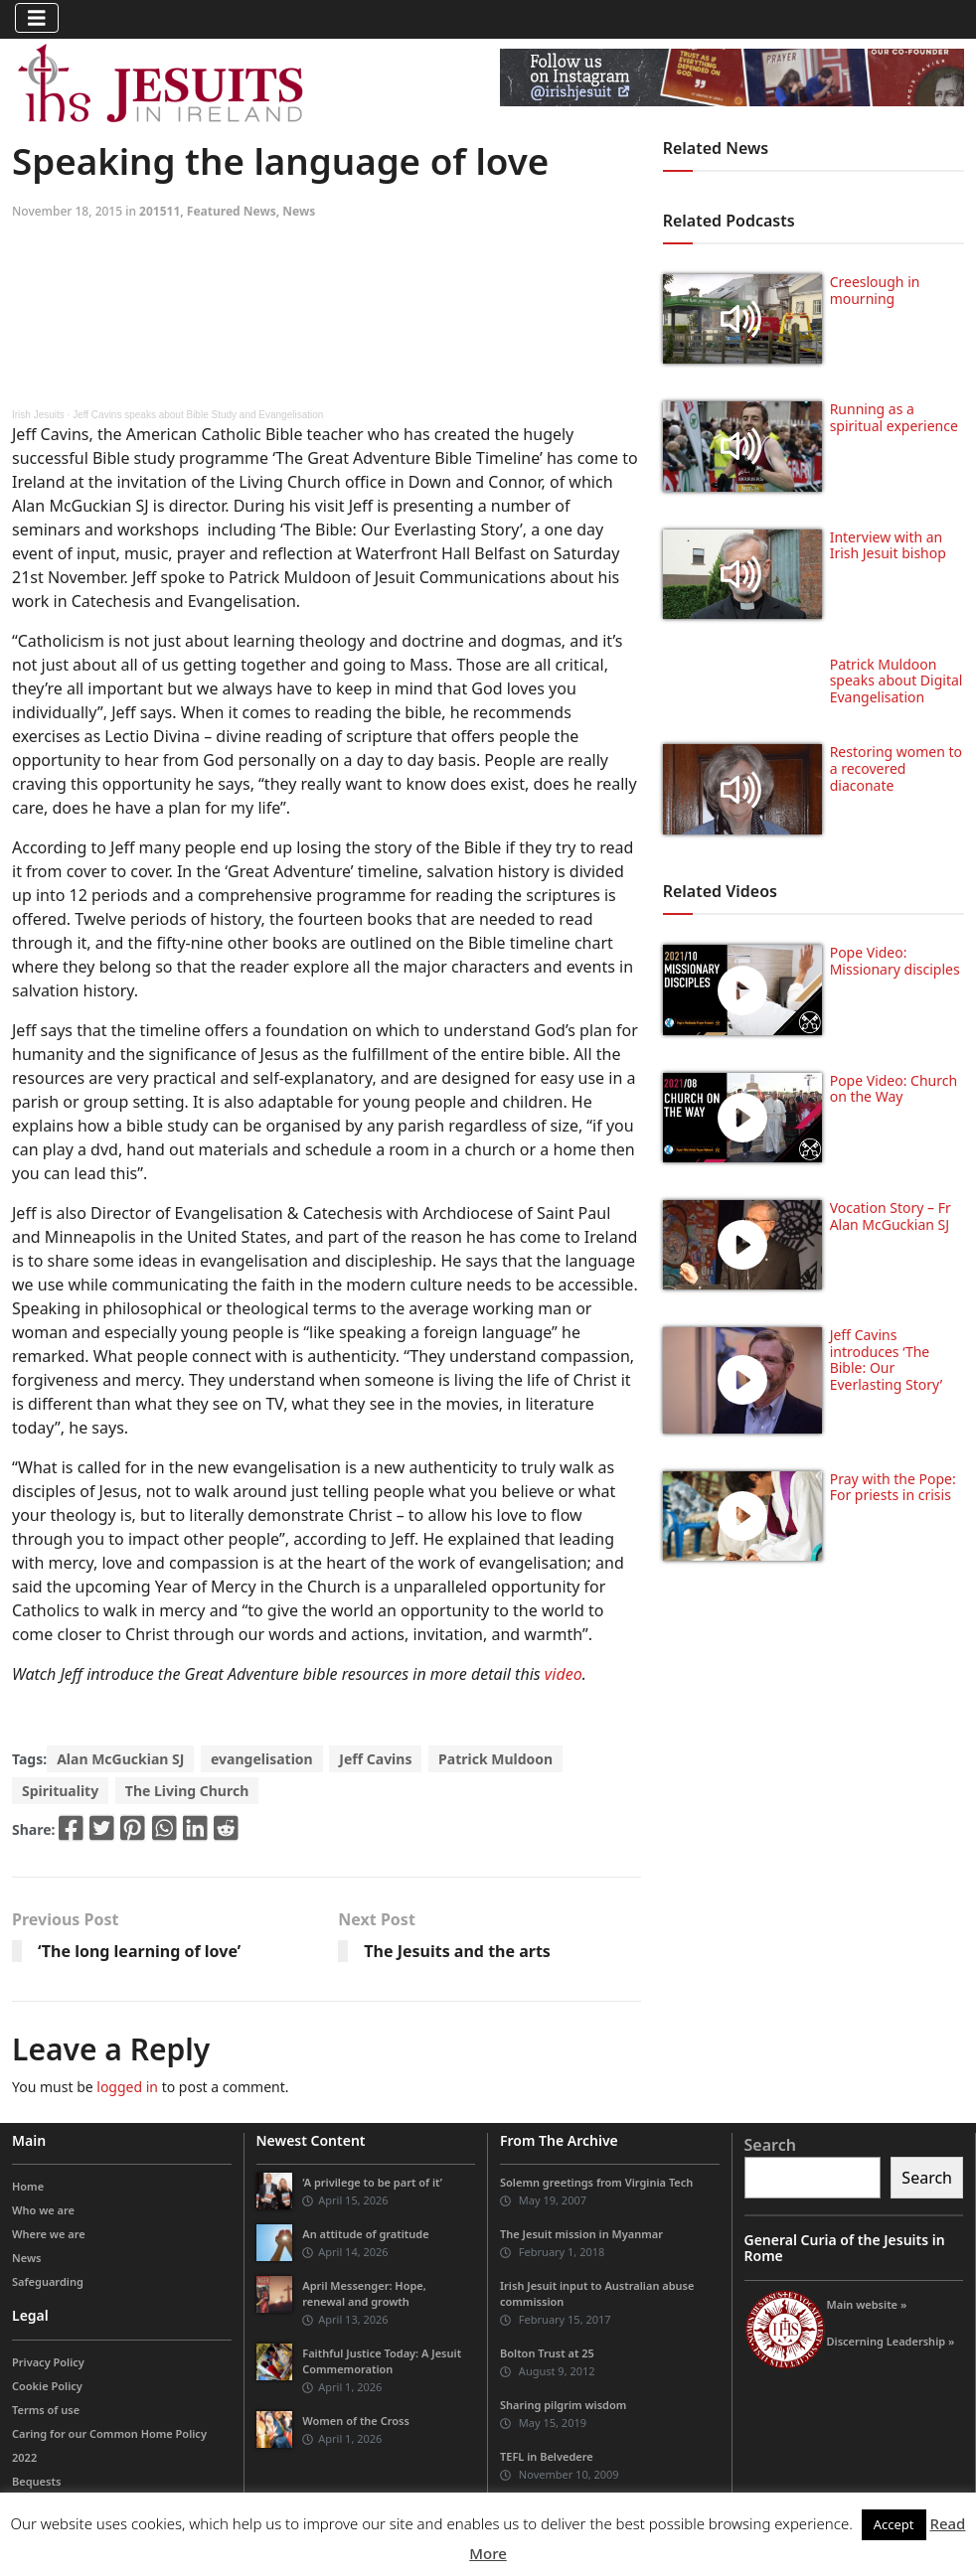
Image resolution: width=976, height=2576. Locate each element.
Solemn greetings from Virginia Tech (596, 2182)
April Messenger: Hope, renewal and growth (364, 2293)
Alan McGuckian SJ (120, 1758)
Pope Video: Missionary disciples (895, 961)
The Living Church (186, 1790)
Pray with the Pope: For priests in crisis (893, 1487)
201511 (159, 211)
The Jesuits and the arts (457, 1951)
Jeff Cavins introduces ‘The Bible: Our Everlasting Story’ (886, 1359)
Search (770, 2145)
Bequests (36, 2481)
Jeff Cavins (375, 1758)
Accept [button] (894, 2524)
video (563, 1674)
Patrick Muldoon (495, 1758)
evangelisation (262, 1758)
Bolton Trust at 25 (547, 2353)
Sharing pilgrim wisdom (563, 2404)
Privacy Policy (48, 2361)
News (298, 211)
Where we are (48, 2233)
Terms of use (46, 2409)
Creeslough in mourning (875, 290)
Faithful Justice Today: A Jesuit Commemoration (381, 2361)
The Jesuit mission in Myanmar (581, 2233)
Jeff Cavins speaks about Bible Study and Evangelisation (198, 414)
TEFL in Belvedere (546, 2456)
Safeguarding (47, 2281)
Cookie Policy (47, 2385)
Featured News (231, 211)
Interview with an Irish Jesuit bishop (888, 545)
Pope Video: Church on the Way (894, 1089)
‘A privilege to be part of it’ (372, 2182)
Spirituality (60, 1790)
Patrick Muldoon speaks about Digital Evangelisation (896, 681)
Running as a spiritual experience (894, 417)
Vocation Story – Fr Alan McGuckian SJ (890, 1216)
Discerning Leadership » (891, 2341)
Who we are (43, 2209)
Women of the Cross (355, 2420)
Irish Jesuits (38, 414)
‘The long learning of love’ (139, 1951)
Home (28, 2186)
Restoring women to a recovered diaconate (896, 768)
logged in (127, 2086)
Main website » (867, 2304)
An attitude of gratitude (365, 2233)
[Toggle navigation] (37, 18)
